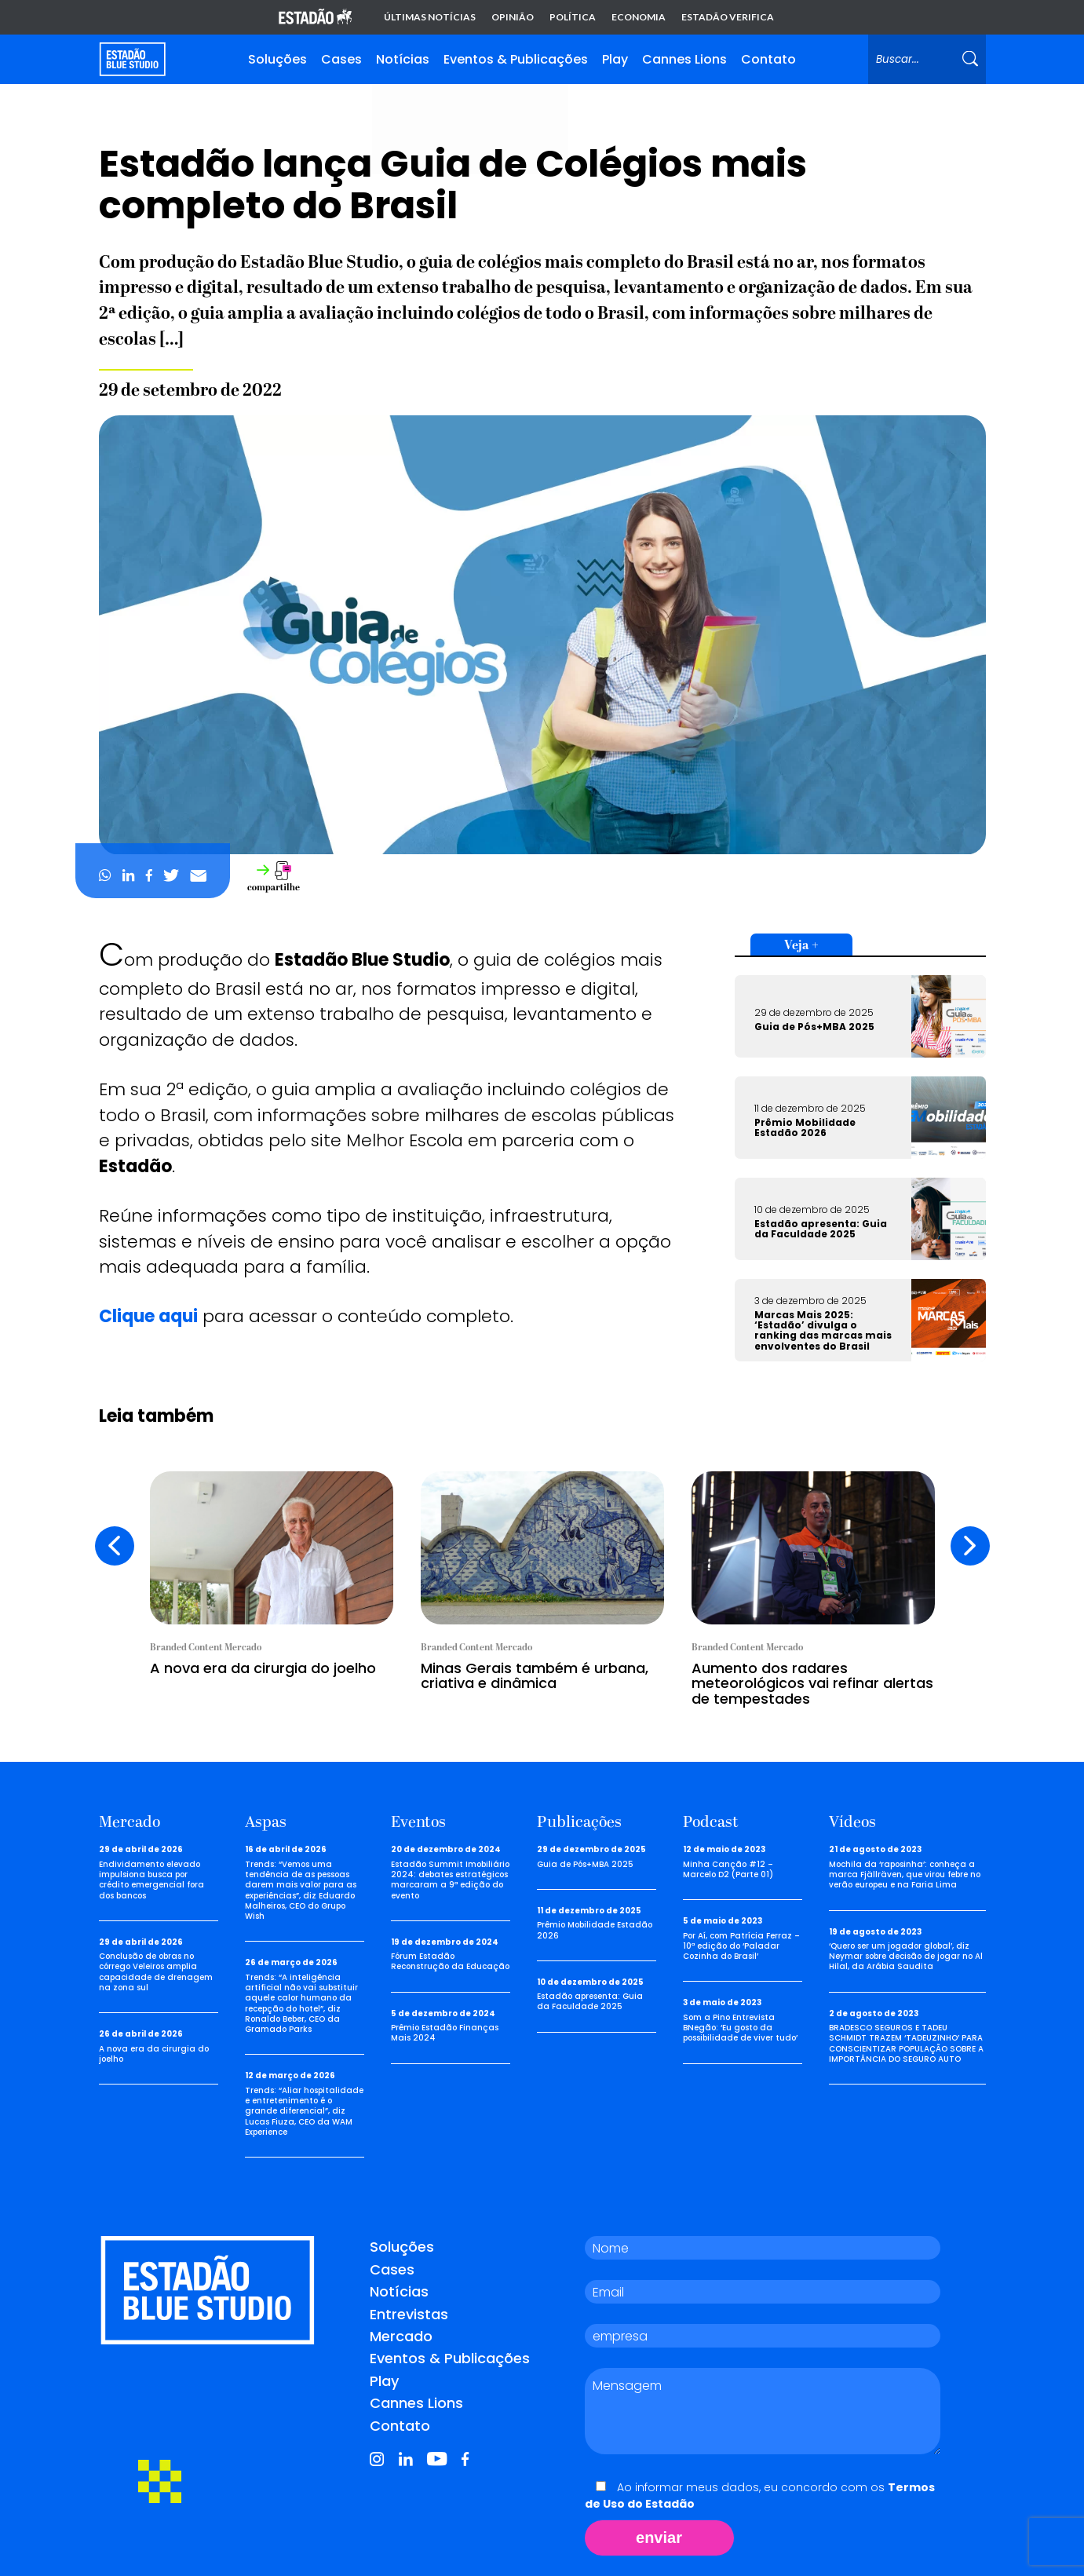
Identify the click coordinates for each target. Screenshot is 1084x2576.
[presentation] (114, 1546)
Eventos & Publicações (515, 59)
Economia (638, 17)
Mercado (401, 2336)
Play (615, 59)
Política (572, 17)
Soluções (277, 59)
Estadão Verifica (727, 17)
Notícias (402, 59)
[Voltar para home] (132, 59)
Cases (341, 59)
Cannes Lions (684, 59)
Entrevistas (409, 2314)
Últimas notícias (430, 17)
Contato (768, 59)
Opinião (512, 17)
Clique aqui (148, 1316)
